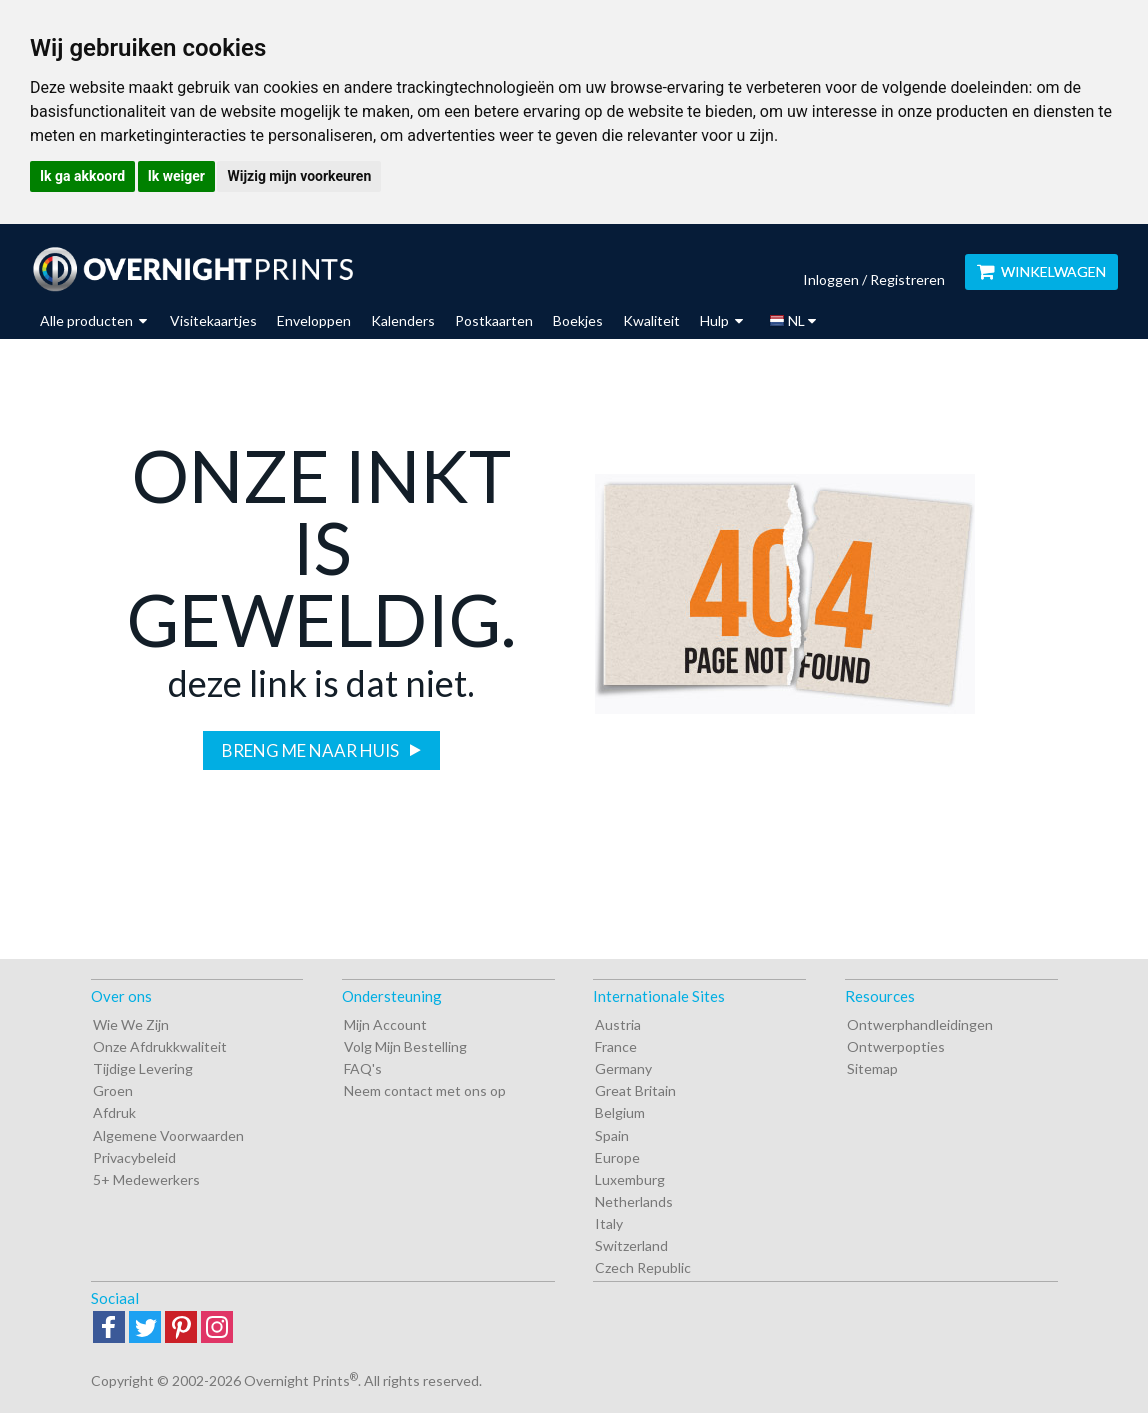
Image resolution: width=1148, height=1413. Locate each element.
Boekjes (578, 320)
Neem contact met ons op (425, 1090)
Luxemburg (630, 1179)
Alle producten (93, 320)
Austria (618, 1024)
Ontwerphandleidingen (920, 1024)
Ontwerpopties (896, 1046)
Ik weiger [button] (176, 176)
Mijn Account (385, 1024)
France (616, 1046)
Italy (609, 1223)
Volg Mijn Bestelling (405, 1046)
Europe (617, 1157)
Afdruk (114, 1112)
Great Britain (635, 1090)
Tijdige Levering (143, 1068)
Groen (113, 1090)
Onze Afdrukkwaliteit (160, 1046)
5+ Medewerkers (146, 1179)
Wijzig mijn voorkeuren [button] (299, 176)
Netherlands (634, 1201)
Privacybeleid (134, 1157)
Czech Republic (643, 1267)
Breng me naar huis (312, 750)
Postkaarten (494, 320)
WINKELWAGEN (1041, 271)
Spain (612, 1135)
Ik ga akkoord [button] (82, 176)
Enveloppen (314, 320)
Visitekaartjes (213, 320)
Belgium (620, 1112)
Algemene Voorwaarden (168, 1135)
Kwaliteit (651, 320)
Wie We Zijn (131, 1024)
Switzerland (631, 1245)
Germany (623, 1068)
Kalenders (403, 320)
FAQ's (363, 1068)
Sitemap (872, 1068)
